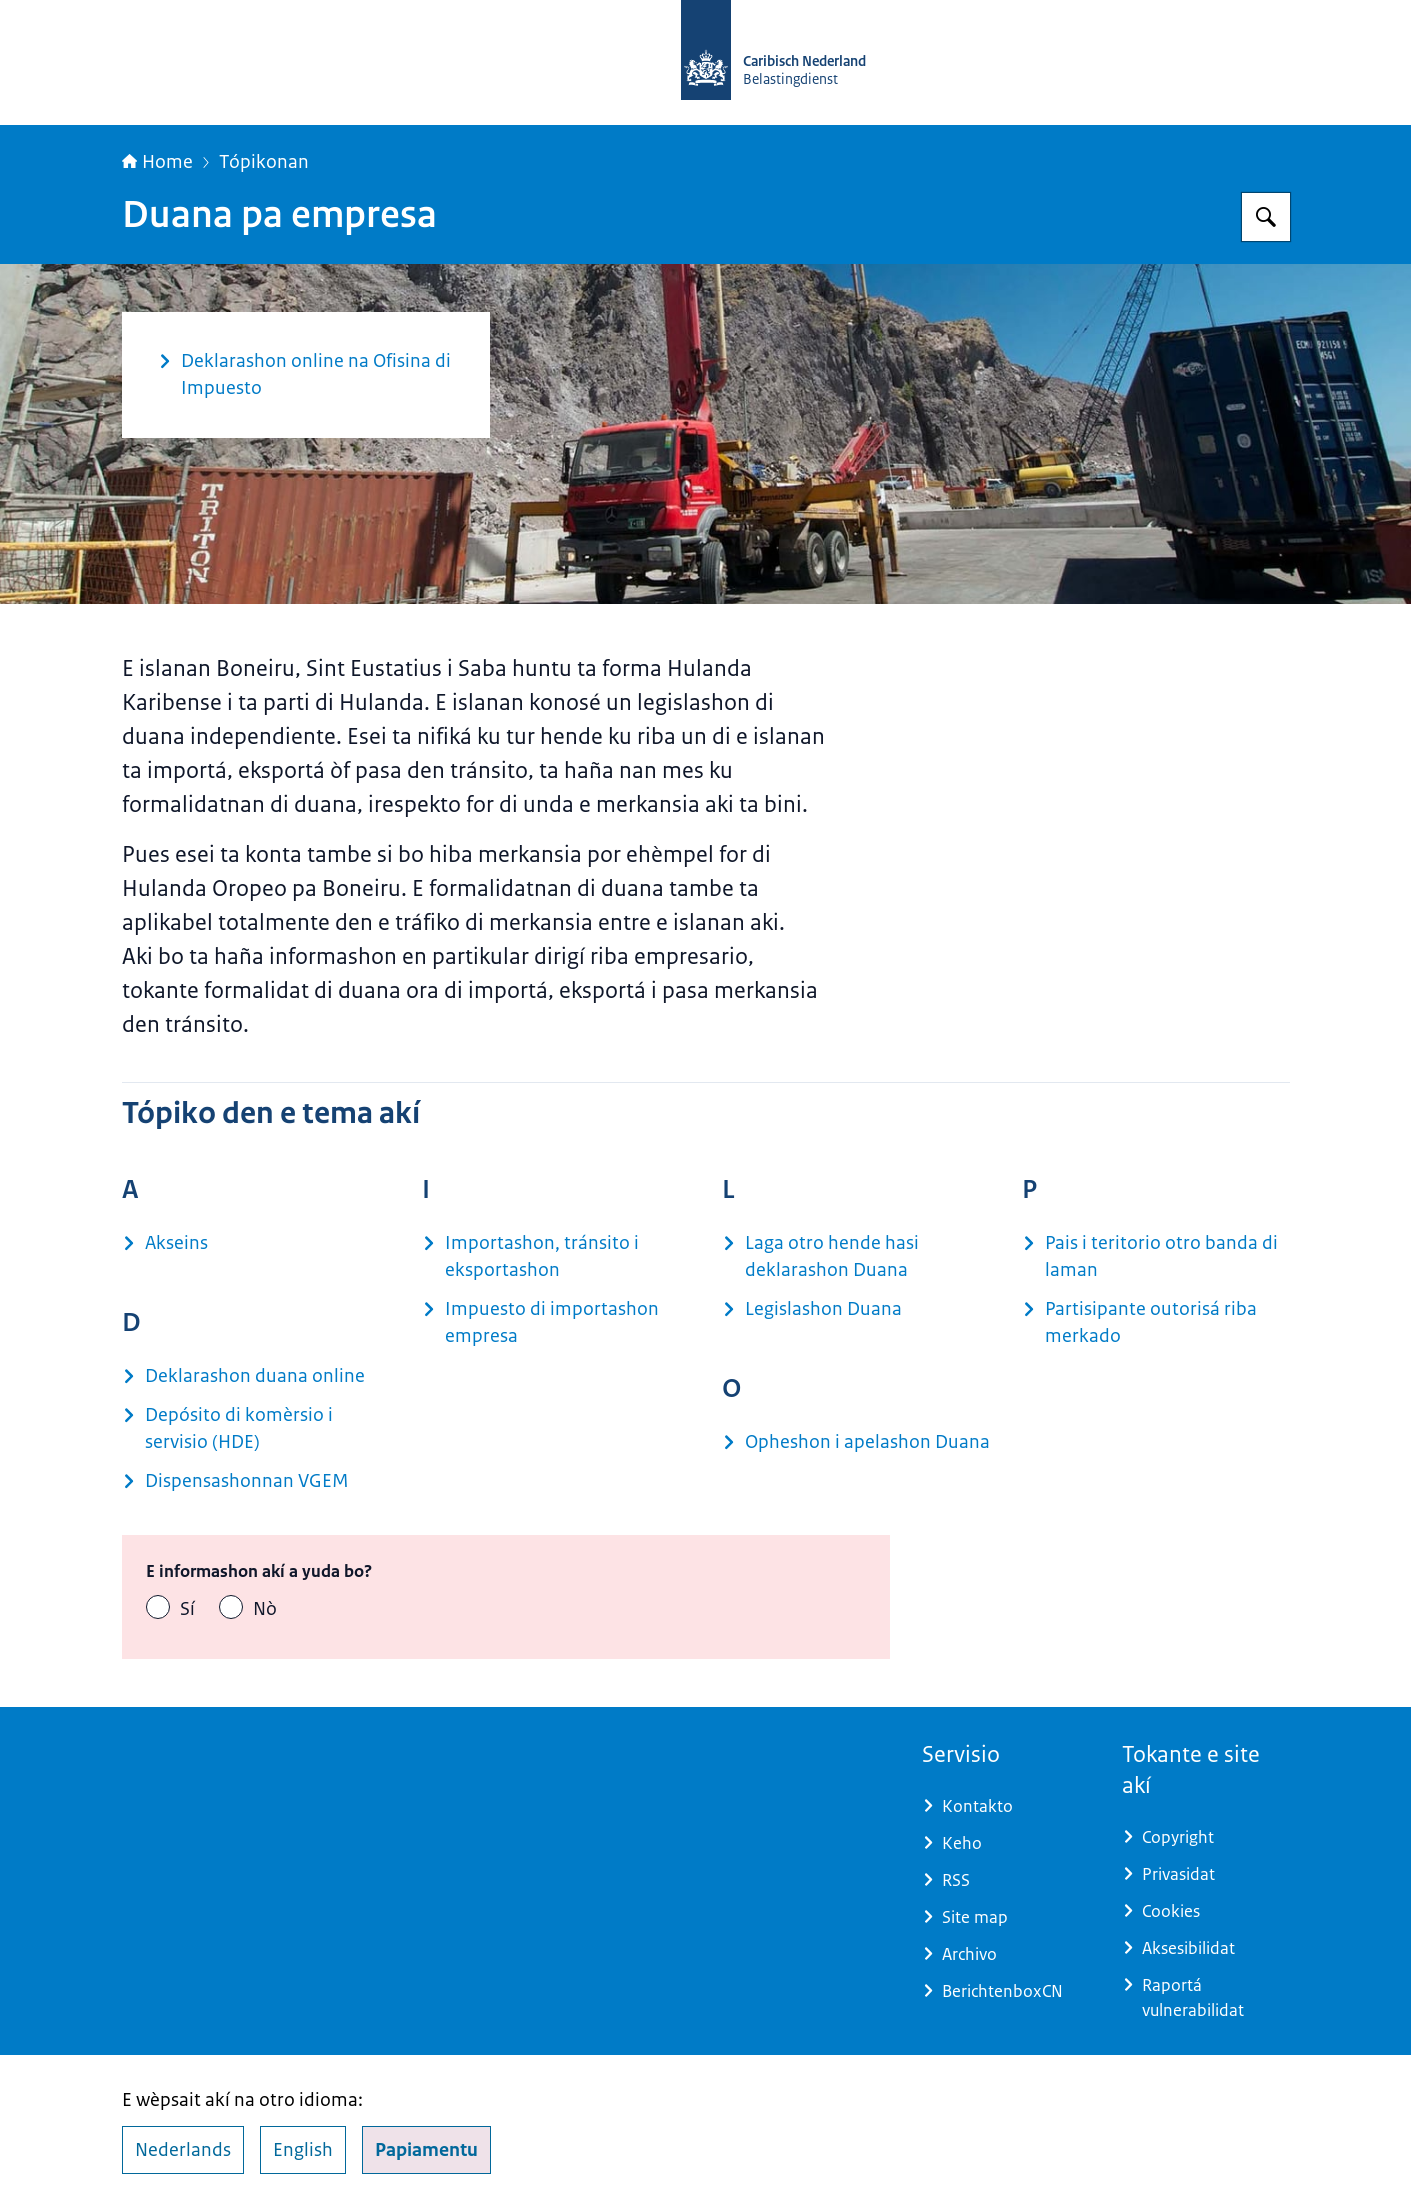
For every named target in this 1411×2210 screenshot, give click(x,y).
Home (157, 162)
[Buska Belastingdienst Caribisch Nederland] (1266, 217)
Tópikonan (264, 162)
